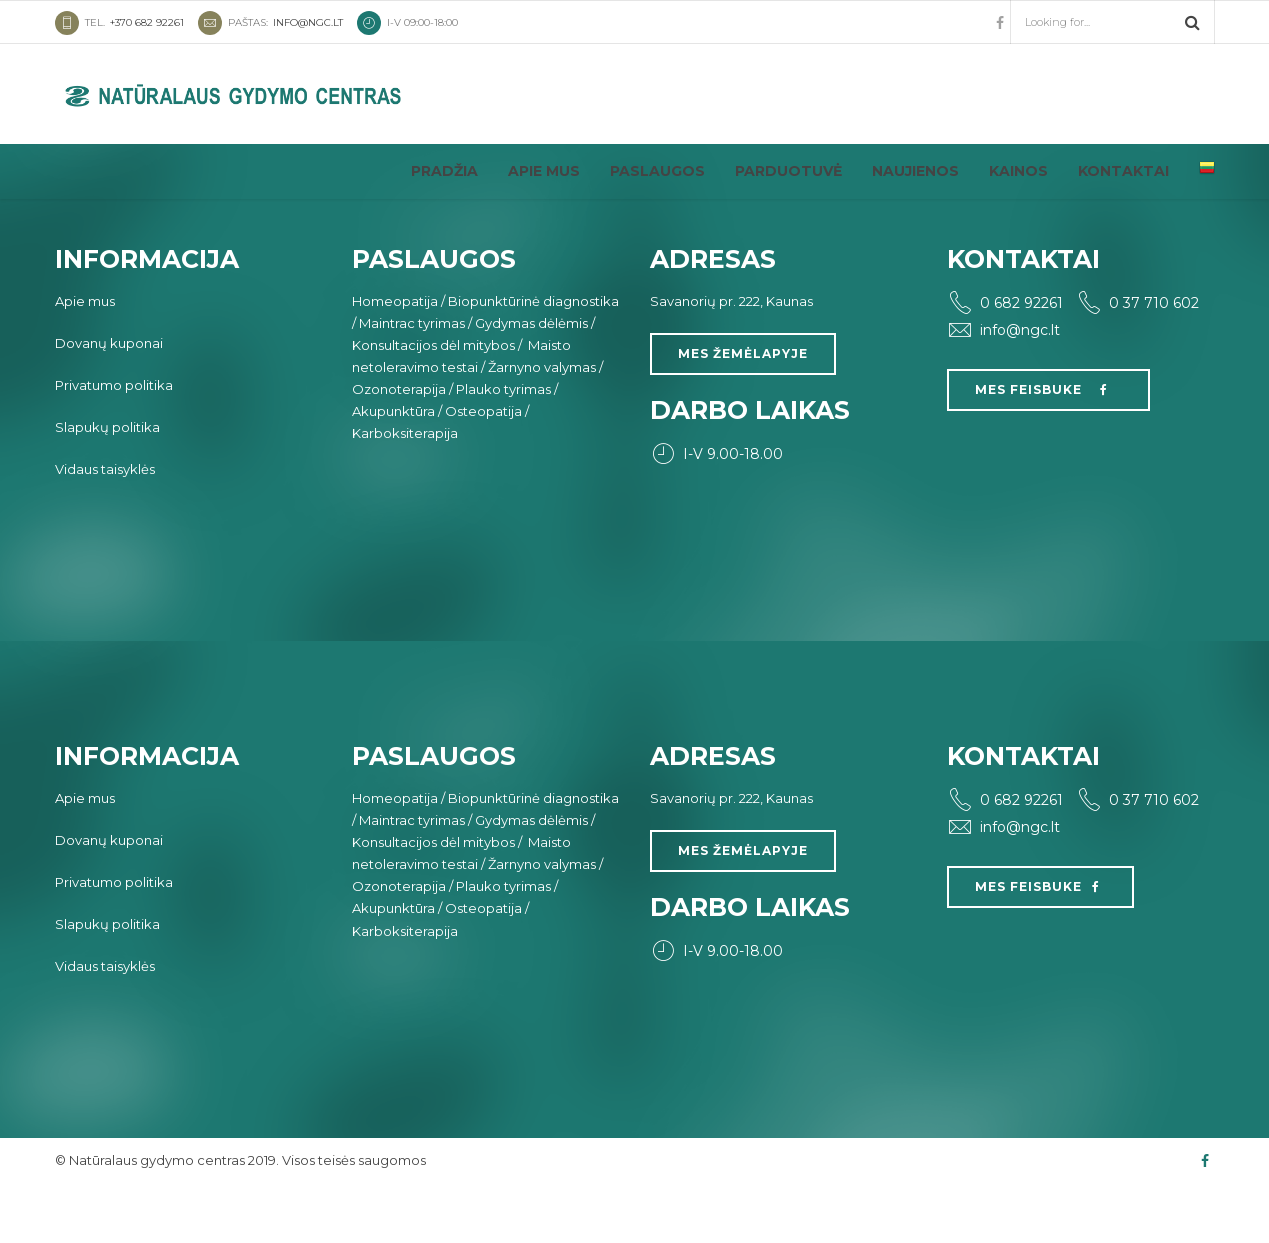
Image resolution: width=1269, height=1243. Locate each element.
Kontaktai (1123, 171)
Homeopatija (395, 356)
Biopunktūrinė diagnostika (533, 356)
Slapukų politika (107, 482)
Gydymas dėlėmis (531, 378)
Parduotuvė (788, 171)
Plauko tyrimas (503, 444)
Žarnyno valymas (542, 422)
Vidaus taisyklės (105, 524)
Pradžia (444, 171)
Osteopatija (483, 466)
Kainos (1018, 171)
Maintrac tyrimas (412, 378)
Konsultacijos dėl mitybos (433, 400)
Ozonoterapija (399, 444)
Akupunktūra (393, 466)
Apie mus (544, 171)
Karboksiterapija (405, 488)
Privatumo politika (114, 440)
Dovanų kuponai (109, 398)
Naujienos (915, 171)
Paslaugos (657, 171)
